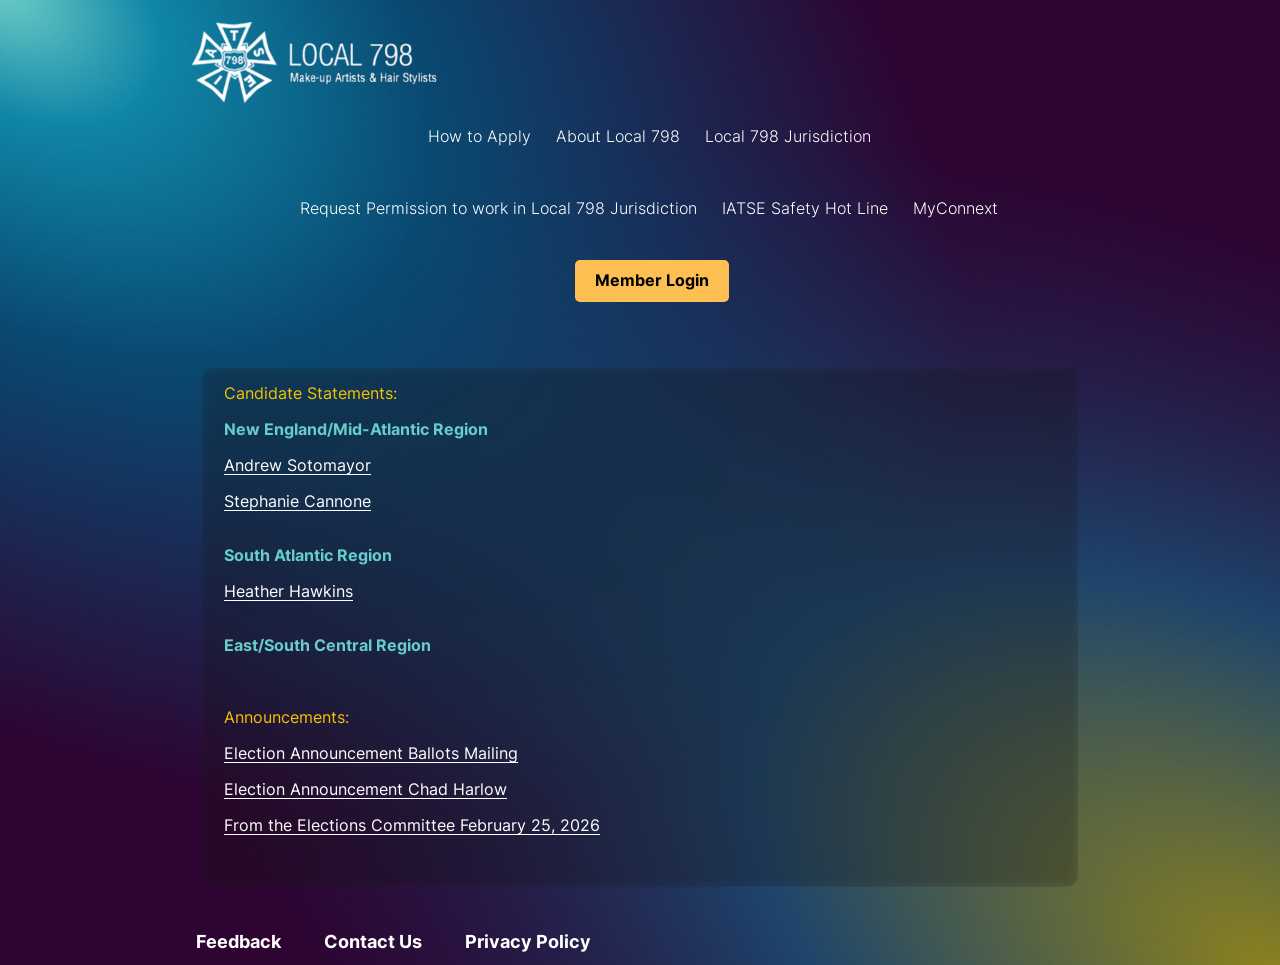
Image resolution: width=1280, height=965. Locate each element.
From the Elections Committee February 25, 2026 (412, 825)
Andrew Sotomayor (297, 465)
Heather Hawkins (288, 591)
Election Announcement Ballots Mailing (371, 753)
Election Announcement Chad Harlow (365, 789)
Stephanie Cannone (297, 501)
